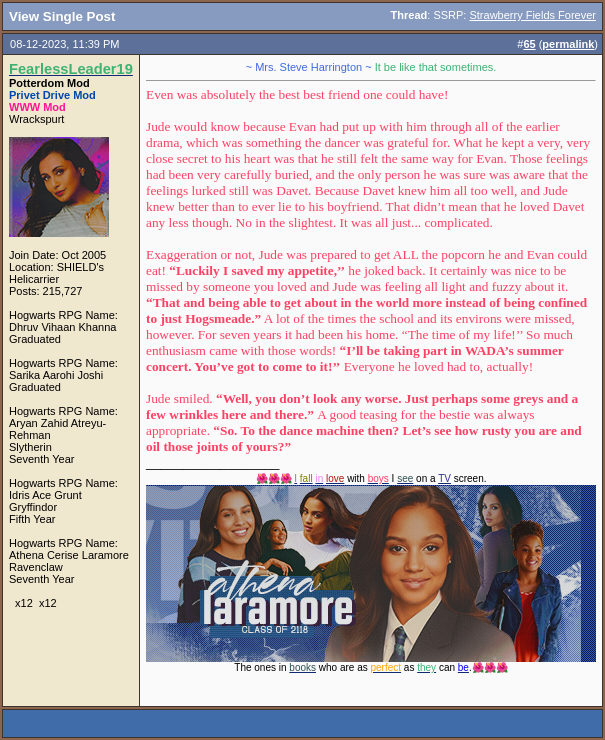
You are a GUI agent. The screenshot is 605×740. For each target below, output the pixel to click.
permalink (568, 44)
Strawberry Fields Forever (532, 15)
